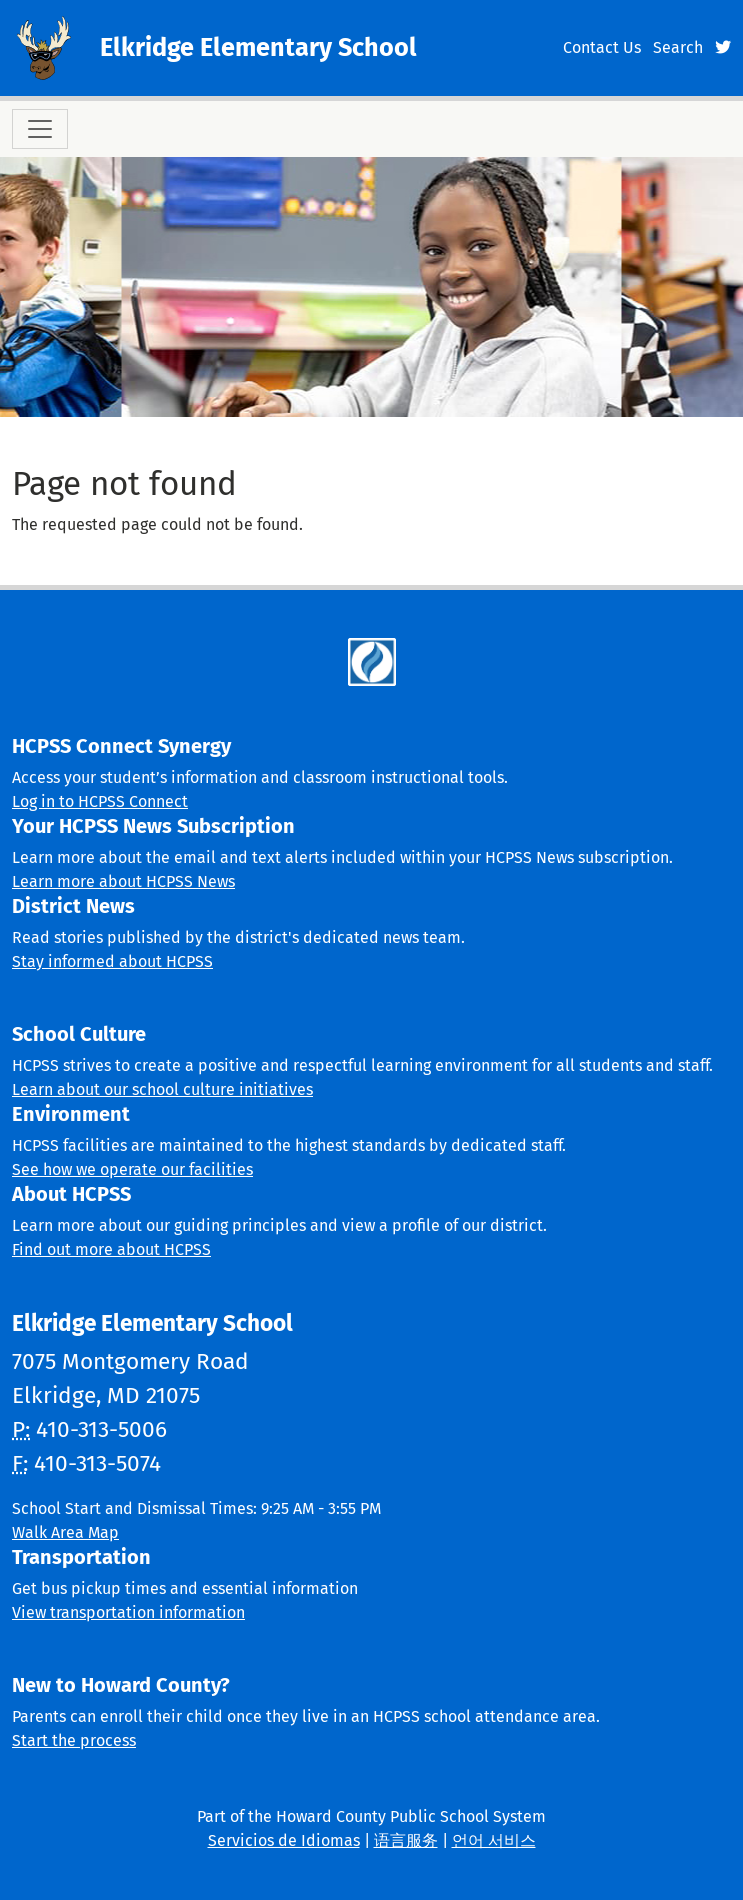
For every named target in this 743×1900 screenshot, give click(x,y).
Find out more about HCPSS (111, 1249)
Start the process (74, 1740)
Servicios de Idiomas (284, 1840)
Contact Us (602, 47)
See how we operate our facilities (132, 1169)
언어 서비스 (494, 1840)
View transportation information (128, 1612)
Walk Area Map (65, 1532)
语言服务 (406, 1840)
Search (678, 47)
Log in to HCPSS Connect (100, 801)
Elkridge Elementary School (258, 47)
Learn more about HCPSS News (123, 881)
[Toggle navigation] (40, 129)
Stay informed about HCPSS (112, 961)
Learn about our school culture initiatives (162, 1089)
